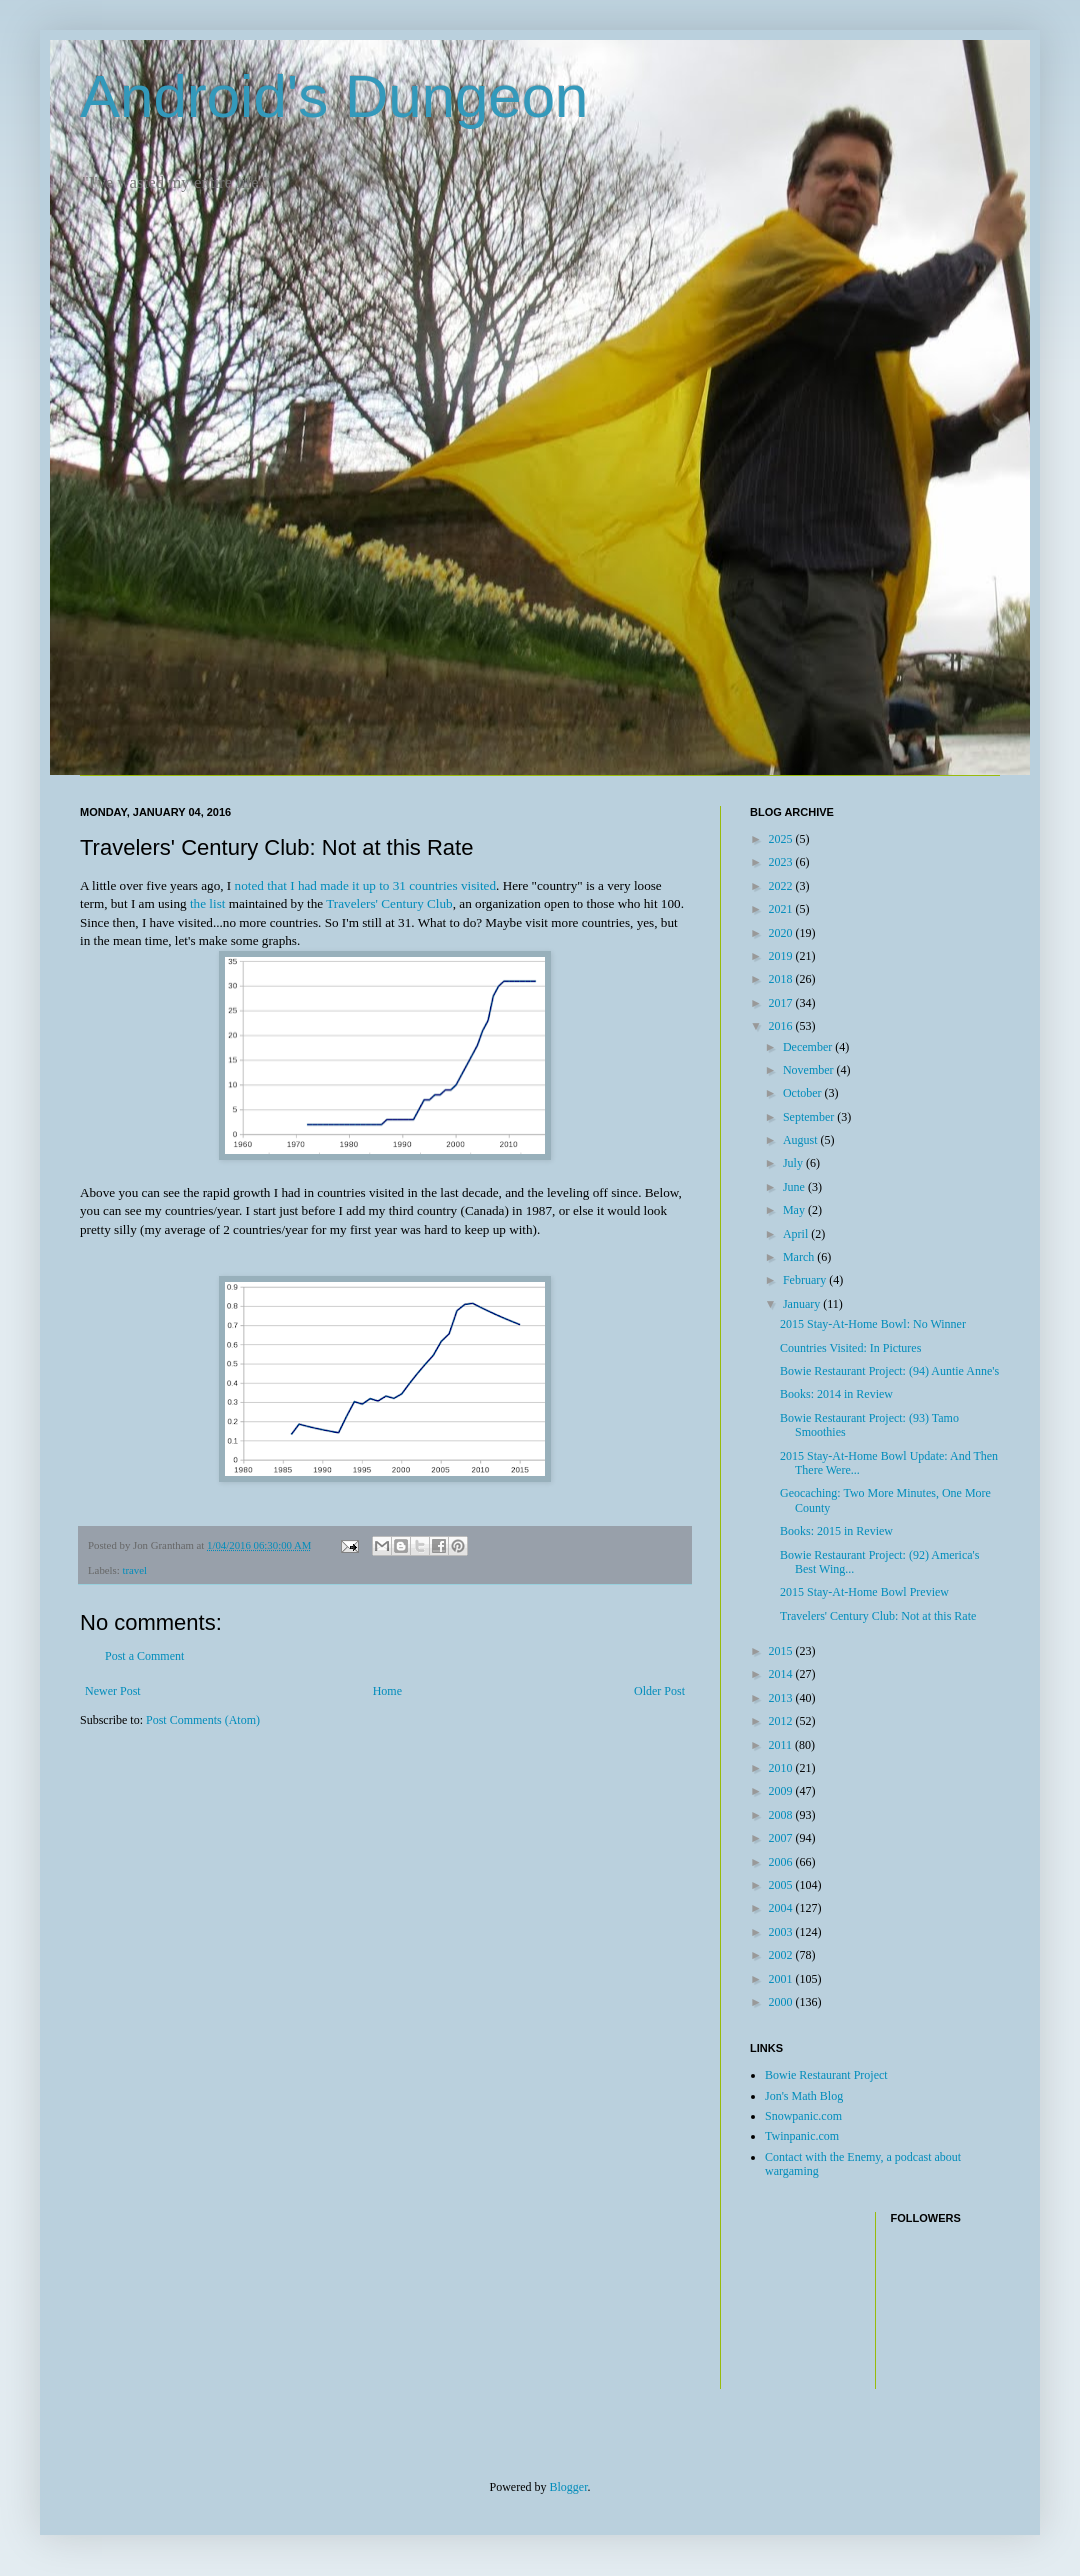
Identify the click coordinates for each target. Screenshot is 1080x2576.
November (810, 1070)
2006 (782, 1862)
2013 (782, 1698)
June (795, 1187)
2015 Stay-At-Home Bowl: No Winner (873, 1324)
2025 (782, 839)
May (795, 1210)
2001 (782, 1979)
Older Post (659, 1691)
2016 (782, 1026)
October (804, 1093)
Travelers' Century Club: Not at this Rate (878, 1616)
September (810, 1117)
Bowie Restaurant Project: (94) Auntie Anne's (889, 1371)
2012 (782, 1721)
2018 (782, 979)
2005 (782, 1885)
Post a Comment (144, 1656)
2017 (782, 1003)
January (803, 1304)
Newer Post (113, 1691)
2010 (782, 1768)
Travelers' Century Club (389, 903)
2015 (782, 1651)
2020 (782, 933)
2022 (782, 886)
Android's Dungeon (334, 96)
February (806, 1280)
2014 (782, 1674)
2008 (782, 1815)
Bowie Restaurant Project (826, 2075)
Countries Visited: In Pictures (850, 1348)
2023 (782, 862)
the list (208, 903)
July (794, 1163)
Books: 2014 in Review (836, 1394)
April (797, 1234)
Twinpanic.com (802, 2136)
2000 (782, 2002)
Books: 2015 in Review (836, 1531)
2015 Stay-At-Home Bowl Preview (864, 1592)
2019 (782, 956)
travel (134, 1570)
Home (387, 1691)
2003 (782, 1932)
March (800, 1257)
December (809, 1047)
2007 (782, 1838)
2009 (782, 1791)
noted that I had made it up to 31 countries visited (366, 885)
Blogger (569, 2487)
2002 (782, 1955)
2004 (782, 1908)
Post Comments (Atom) (203, 1720)
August (802, 1140)
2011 (782, 1745)
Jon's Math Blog (804, 2096)
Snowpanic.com (803, 2116)
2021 (782, 909)
